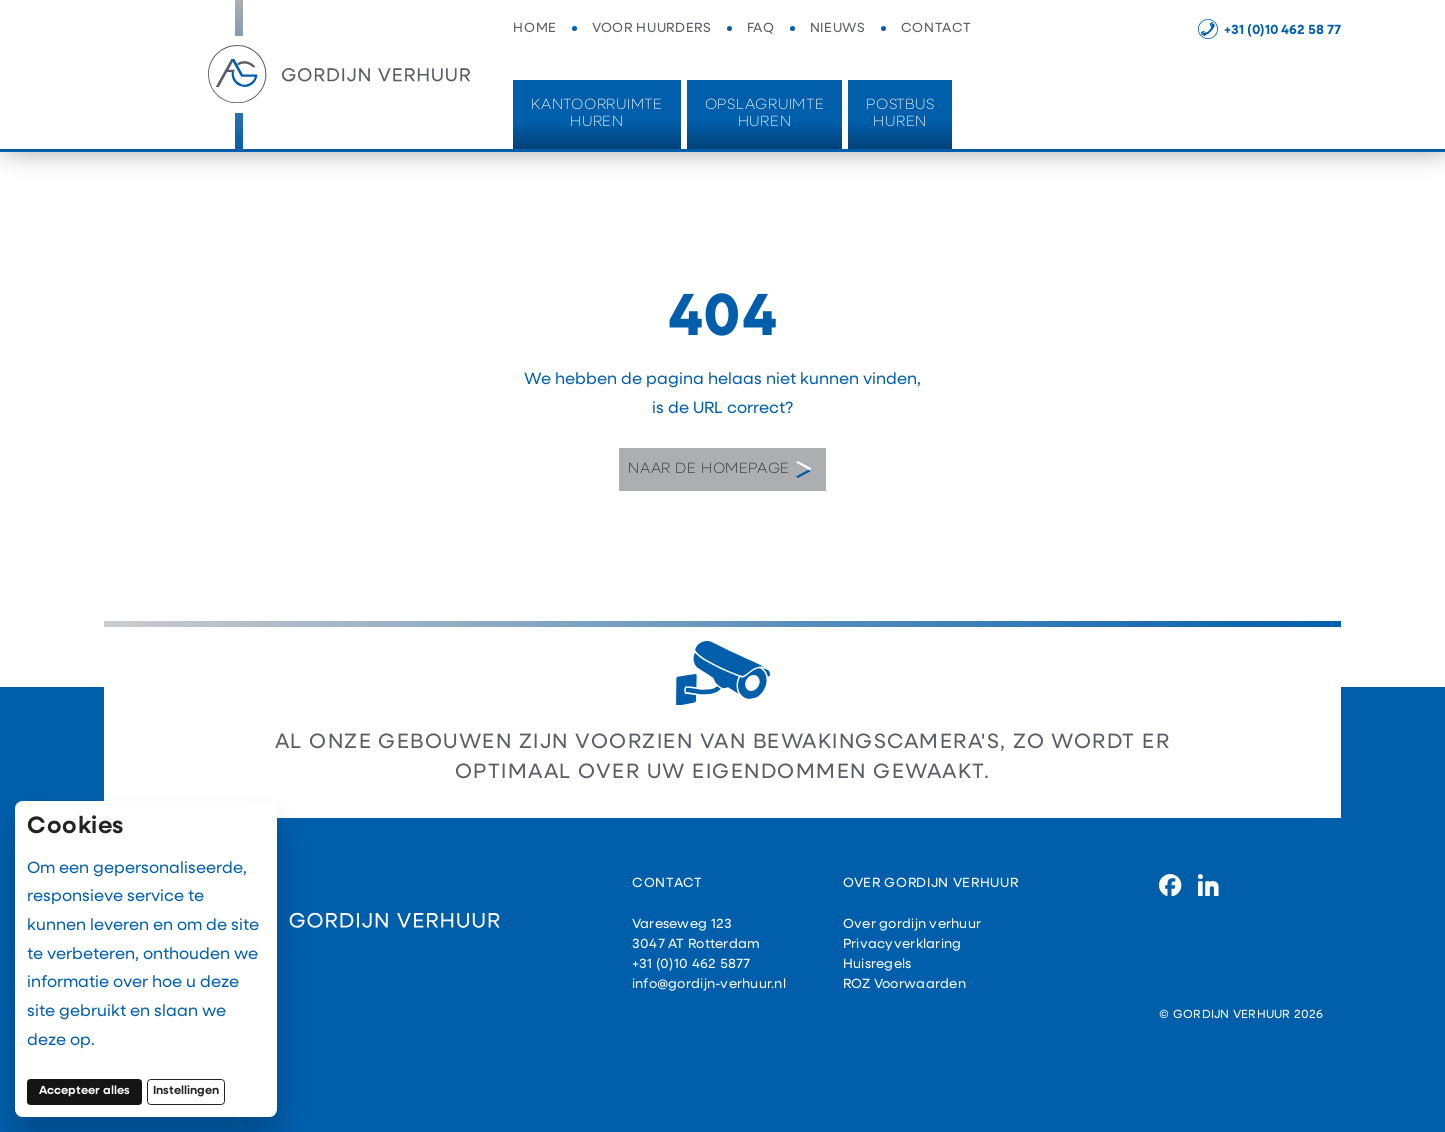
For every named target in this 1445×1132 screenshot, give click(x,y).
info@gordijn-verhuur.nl (709, 984)
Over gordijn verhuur (912, 924)
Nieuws (838, 28)
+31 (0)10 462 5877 (691, 964)
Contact (936, 28)
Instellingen (186, 1091)
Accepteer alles (90, 1090)
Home (535, 28)
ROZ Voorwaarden (904, 984)
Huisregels (877, 964)
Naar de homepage (720, 470)
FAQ (761, 28)
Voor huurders (652, 28)
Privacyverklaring (902, 944)
